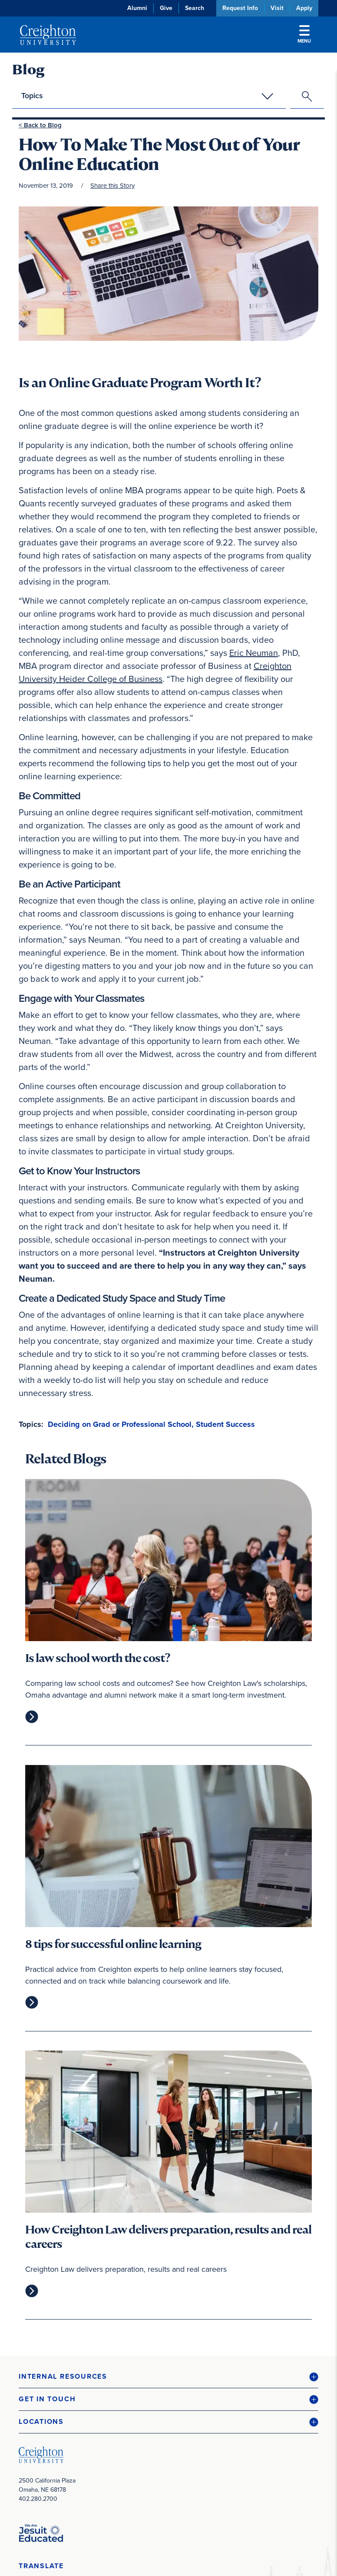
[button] (168, 2377)
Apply (304, 8)
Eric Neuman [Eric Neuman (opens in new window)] (253, 652)
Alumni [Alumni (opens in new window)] (137, 8)
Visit (277, 8)
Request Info (240, 8)
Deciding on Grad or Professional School (120, 1424)
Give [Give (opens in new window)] (166, 8)
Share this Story (112, 185)
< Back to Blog (40, 125)
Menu (304, 34)
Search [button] (194, 8)
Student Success (225, 1424)
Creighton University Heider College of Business (155, 672)
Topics (32, 95)
